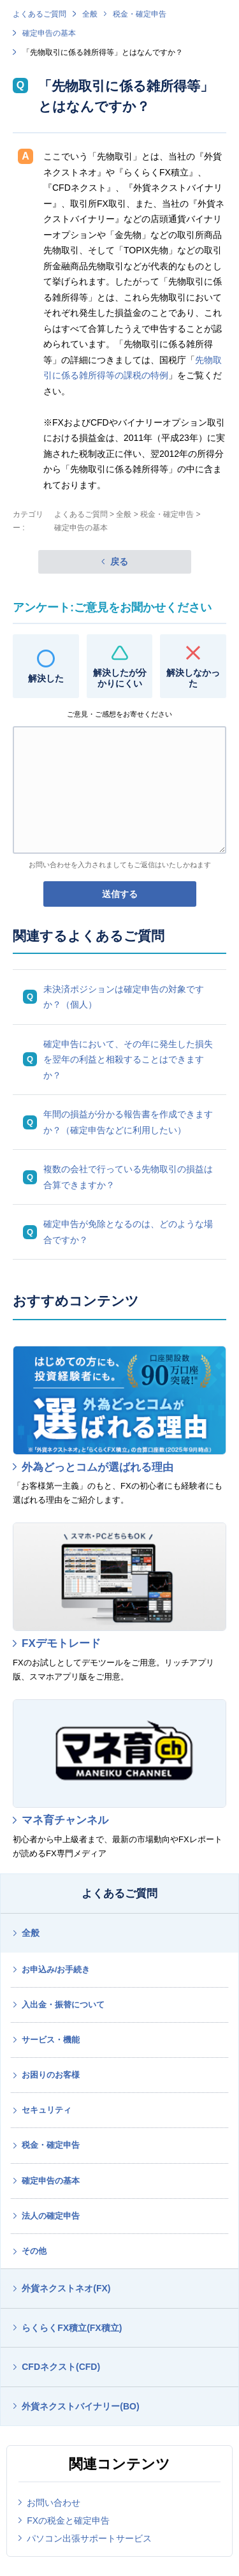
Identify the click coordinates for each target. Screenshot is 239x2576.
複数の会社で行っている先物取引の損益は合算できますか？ (128, 1177)
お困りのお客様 (51, 2075)
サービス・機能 (51, 2039)
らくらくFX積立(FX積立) (72, 2328)
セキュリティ (46, 2110)
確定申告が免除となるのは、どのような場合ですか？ (128, 1232)
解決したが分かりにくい (120, 678)
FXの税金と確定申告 (68, 2520)
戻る (119, 561)
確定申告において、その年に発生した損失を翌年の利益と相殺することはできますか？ (128, 1059)
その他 (34, 2251)
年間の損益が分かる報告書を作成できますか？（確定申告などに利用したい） (128, 1122)
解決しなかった (193, 678)
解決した (46, 678)
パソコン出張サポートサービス (89, 2538)
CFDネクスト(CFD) (61, 2367)
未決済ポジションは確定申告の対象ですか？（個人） (123, 997)
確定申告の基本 (49, 33)
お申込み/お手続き (56, 1969)
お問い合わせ (53, 2503)
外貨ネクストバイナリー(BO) (80, 2406)
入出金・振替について (63, 2004)
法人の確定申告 (51, 2216)
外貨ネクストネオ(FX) (66, 2288)
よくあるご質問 (39, 14)
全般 (90, 14)
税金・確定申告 (139, 14)
